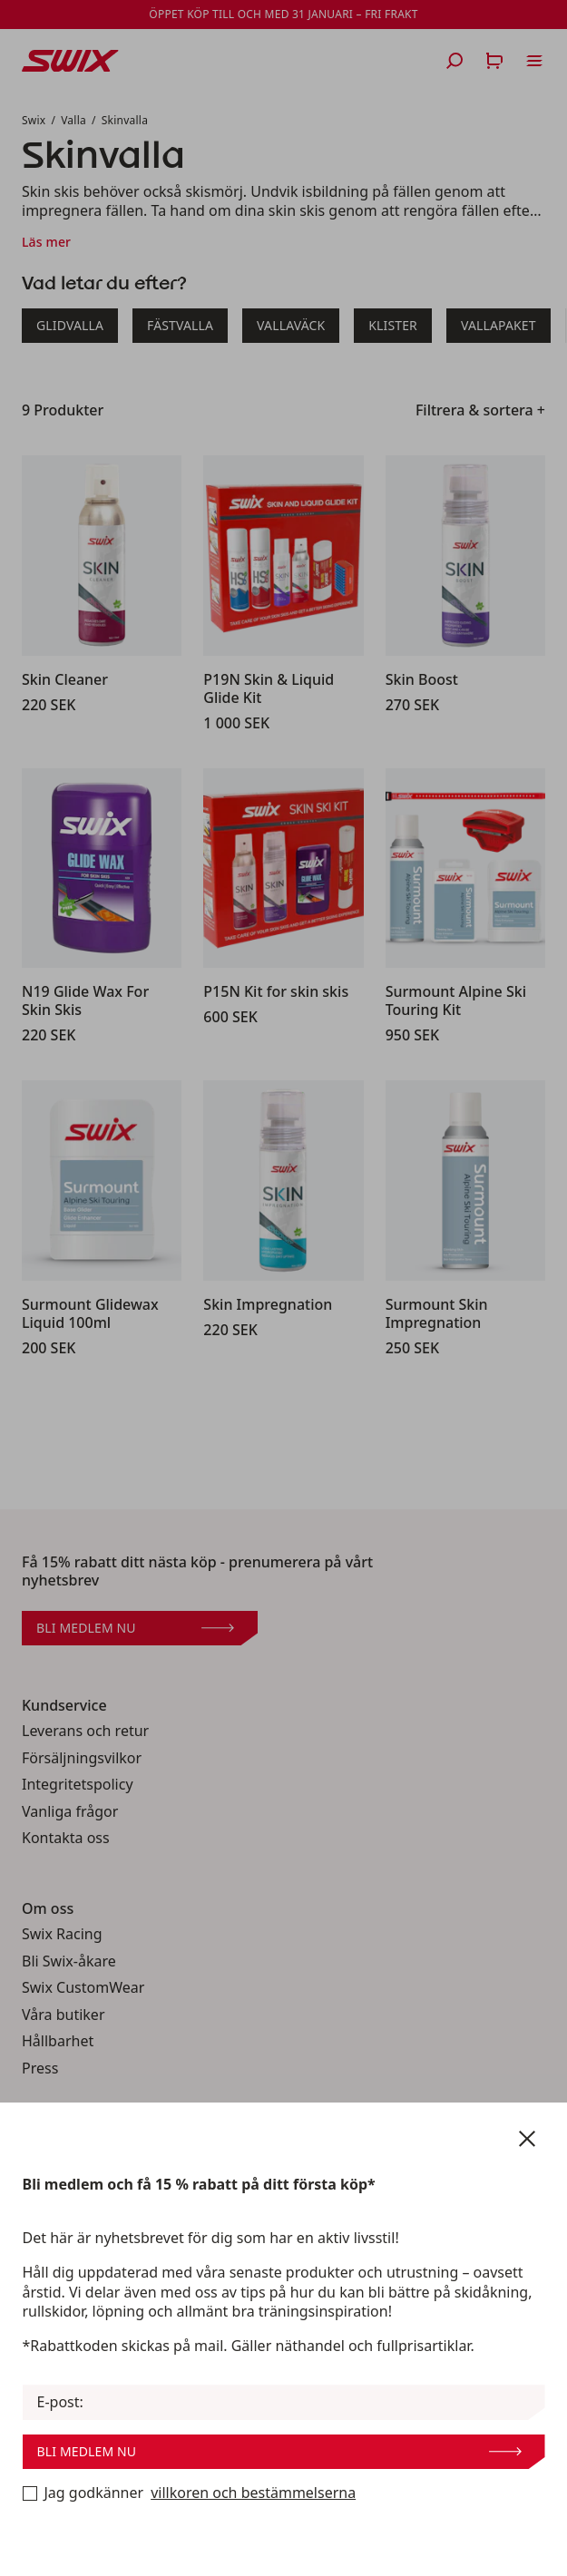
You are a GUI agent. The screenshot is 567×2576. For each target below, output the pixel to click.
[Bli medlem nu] (30, 2493)
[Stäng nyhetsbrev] (527, 2139)
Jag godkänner (190, 2493)
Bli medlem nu (279, 2451)
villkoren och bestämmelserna (253, 2493)
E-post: (60, 2402)
